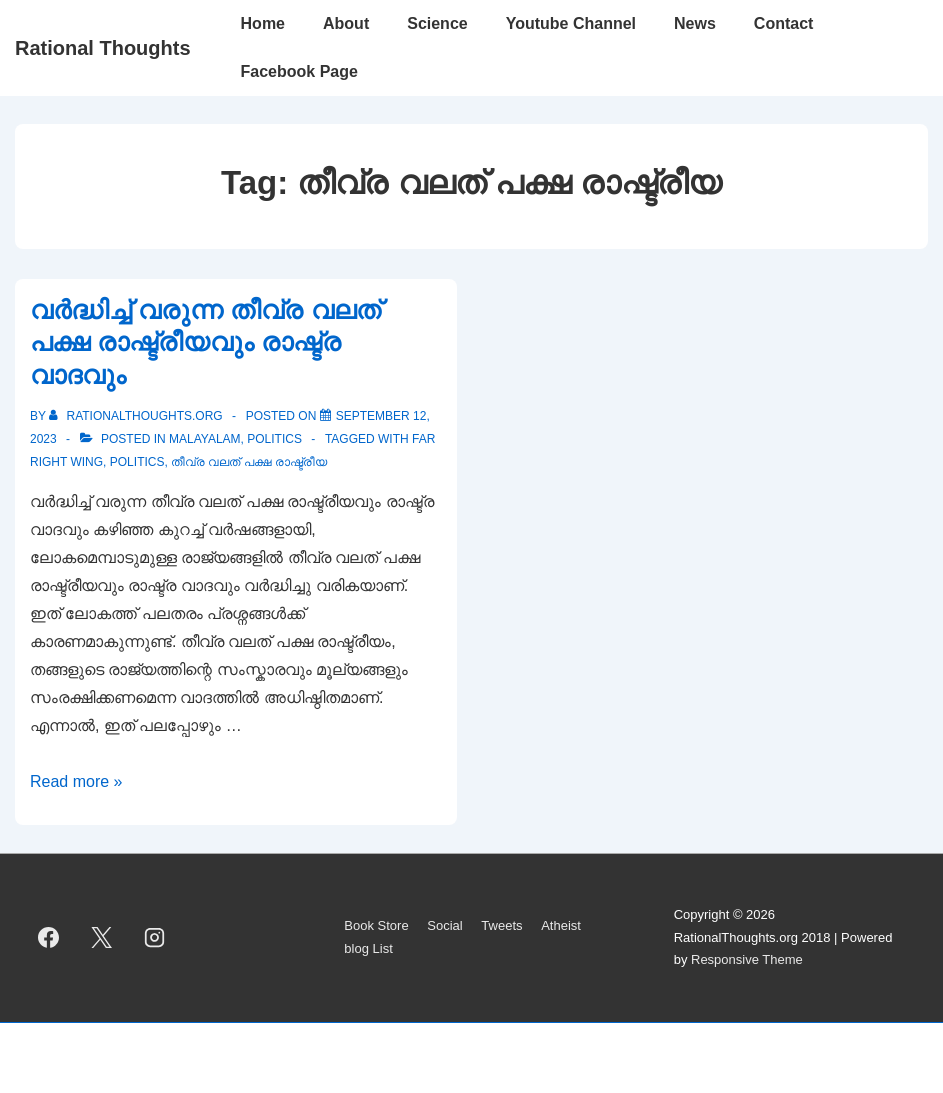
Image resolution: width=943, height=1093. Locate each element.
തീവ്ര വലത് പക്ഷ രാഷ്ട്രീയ (249, 462)
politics (137, 462)
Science (437, 23)
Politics (274, 439)
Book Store (376, 925)
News (695, 23)
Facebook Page (299, 71)
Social (444, 925)
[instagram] (155, 938)
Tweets (501, 925)
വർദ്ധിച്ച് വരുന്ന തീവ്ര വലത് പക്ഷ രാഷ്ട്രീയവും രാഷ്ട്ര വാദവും (205, 342)
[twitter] (102, 938)
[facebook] (49, 938)
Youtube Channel (571, 23)
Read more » (76, 781)
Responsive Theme (747, 959)
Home (263, 23)
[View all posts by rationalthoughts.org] (137, 416)
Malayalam (205, 439)
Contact (784, 23)
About (346, 23)
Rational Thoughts (103, 48)
